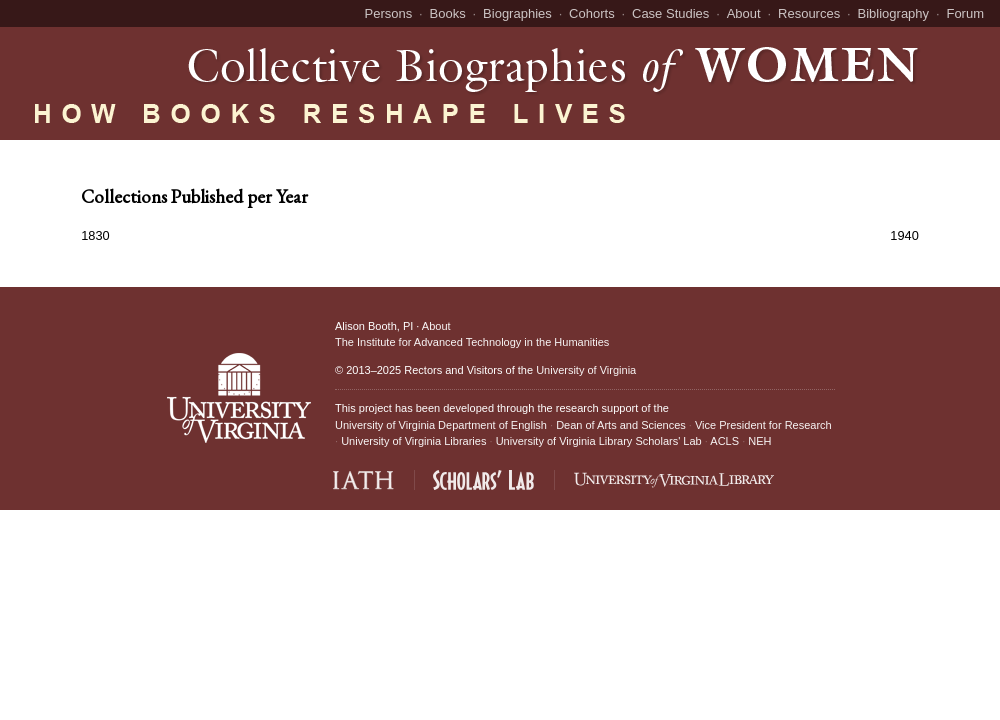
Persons (389, 13)
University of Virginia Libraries (413, 441)
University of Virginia (586, 370)
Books (448, 13)
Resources (809, 13)
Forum (965, 13)
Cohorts (592, 13)
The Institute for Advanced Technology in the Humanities (472, 342)
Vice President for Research (763, 425)
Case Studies (670, 13)
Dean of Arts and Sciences (621, 425)
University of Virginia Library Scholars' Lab (599, 441)
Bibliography (894, 13)
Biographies (517, 13)
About (744, 13)
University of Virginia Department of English (441, 425)
